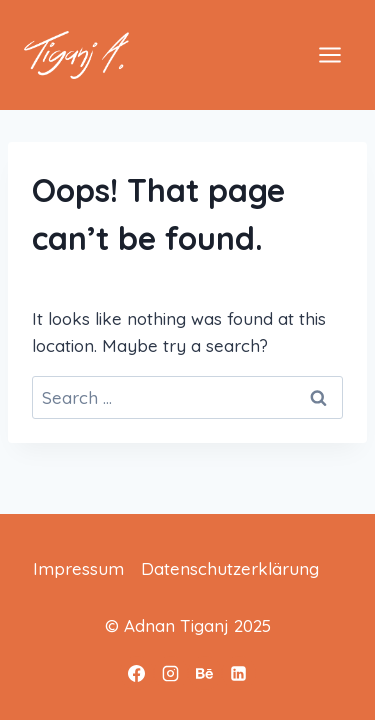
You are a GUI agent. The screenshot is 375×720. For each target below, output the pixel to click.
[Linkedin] (239, 673)
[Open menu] (329, 54)
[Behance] (205, 673)
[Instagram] (171, 673)
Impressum (78, 568)
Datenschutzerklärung (230, 568)
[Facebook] (137, 673)
